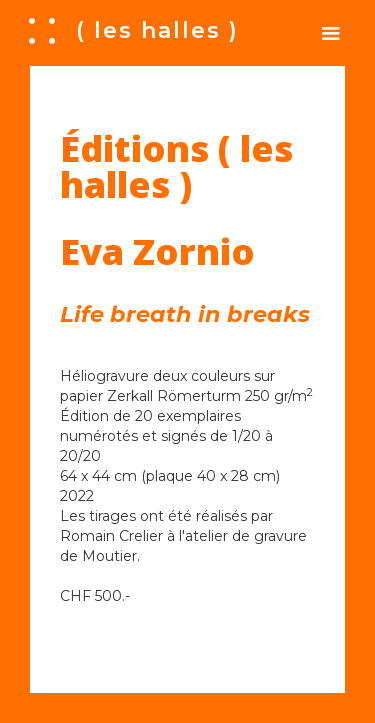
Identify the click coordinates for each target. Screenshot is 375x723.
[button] (331, 33)
